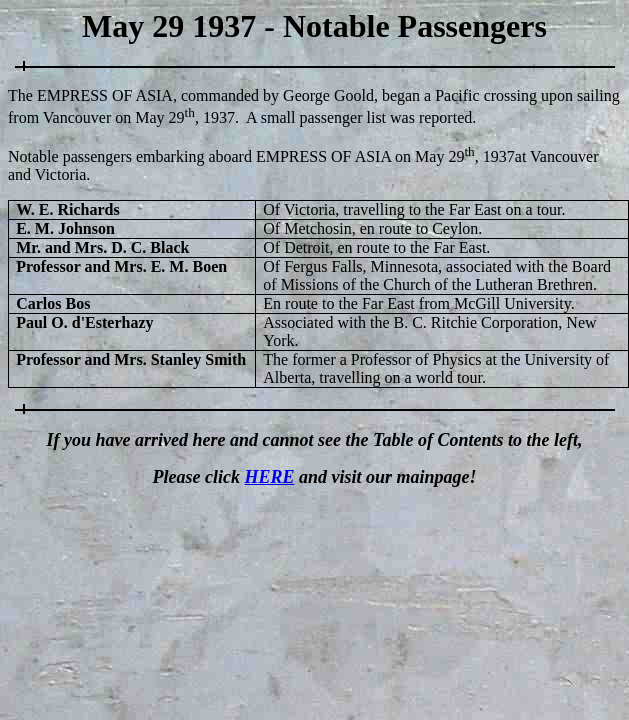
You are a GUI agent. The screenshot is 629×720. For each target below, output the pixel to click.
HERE (269, 477)
